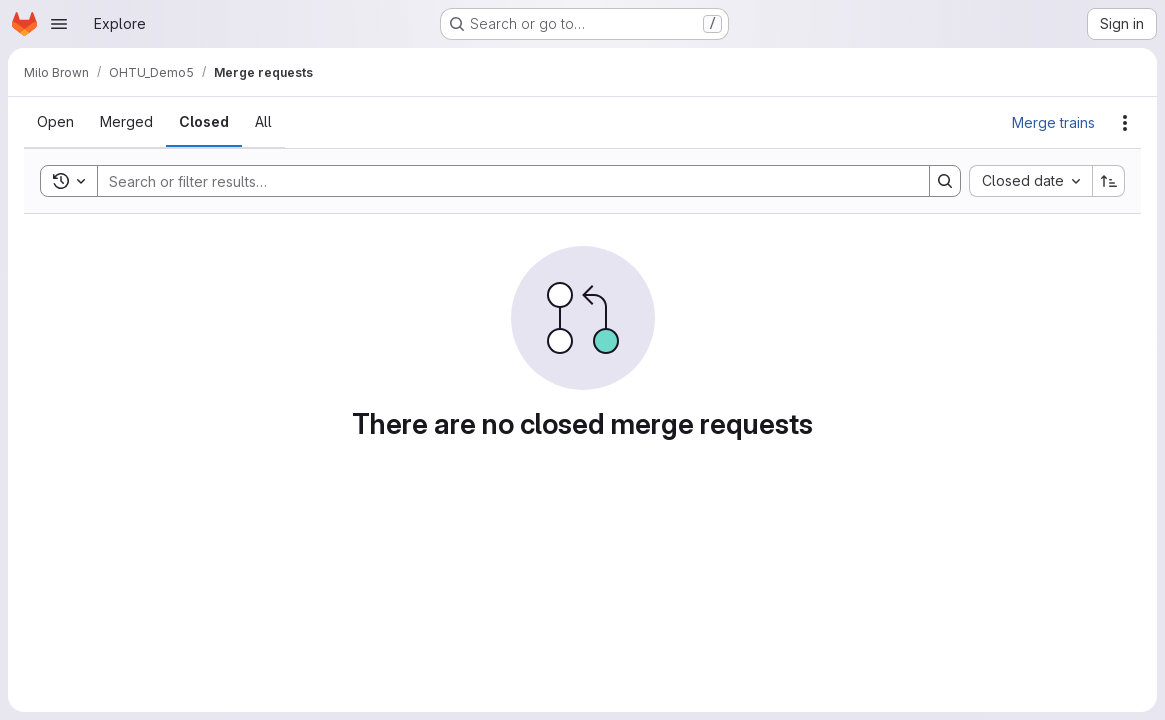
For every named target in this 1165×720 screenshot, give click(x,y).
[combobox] (1030, 181)
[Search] (503, 181)
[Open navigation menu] (59, 24)
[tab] (55, 122)
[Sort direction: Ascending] (1109, 181)
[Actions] (1125, 123)
